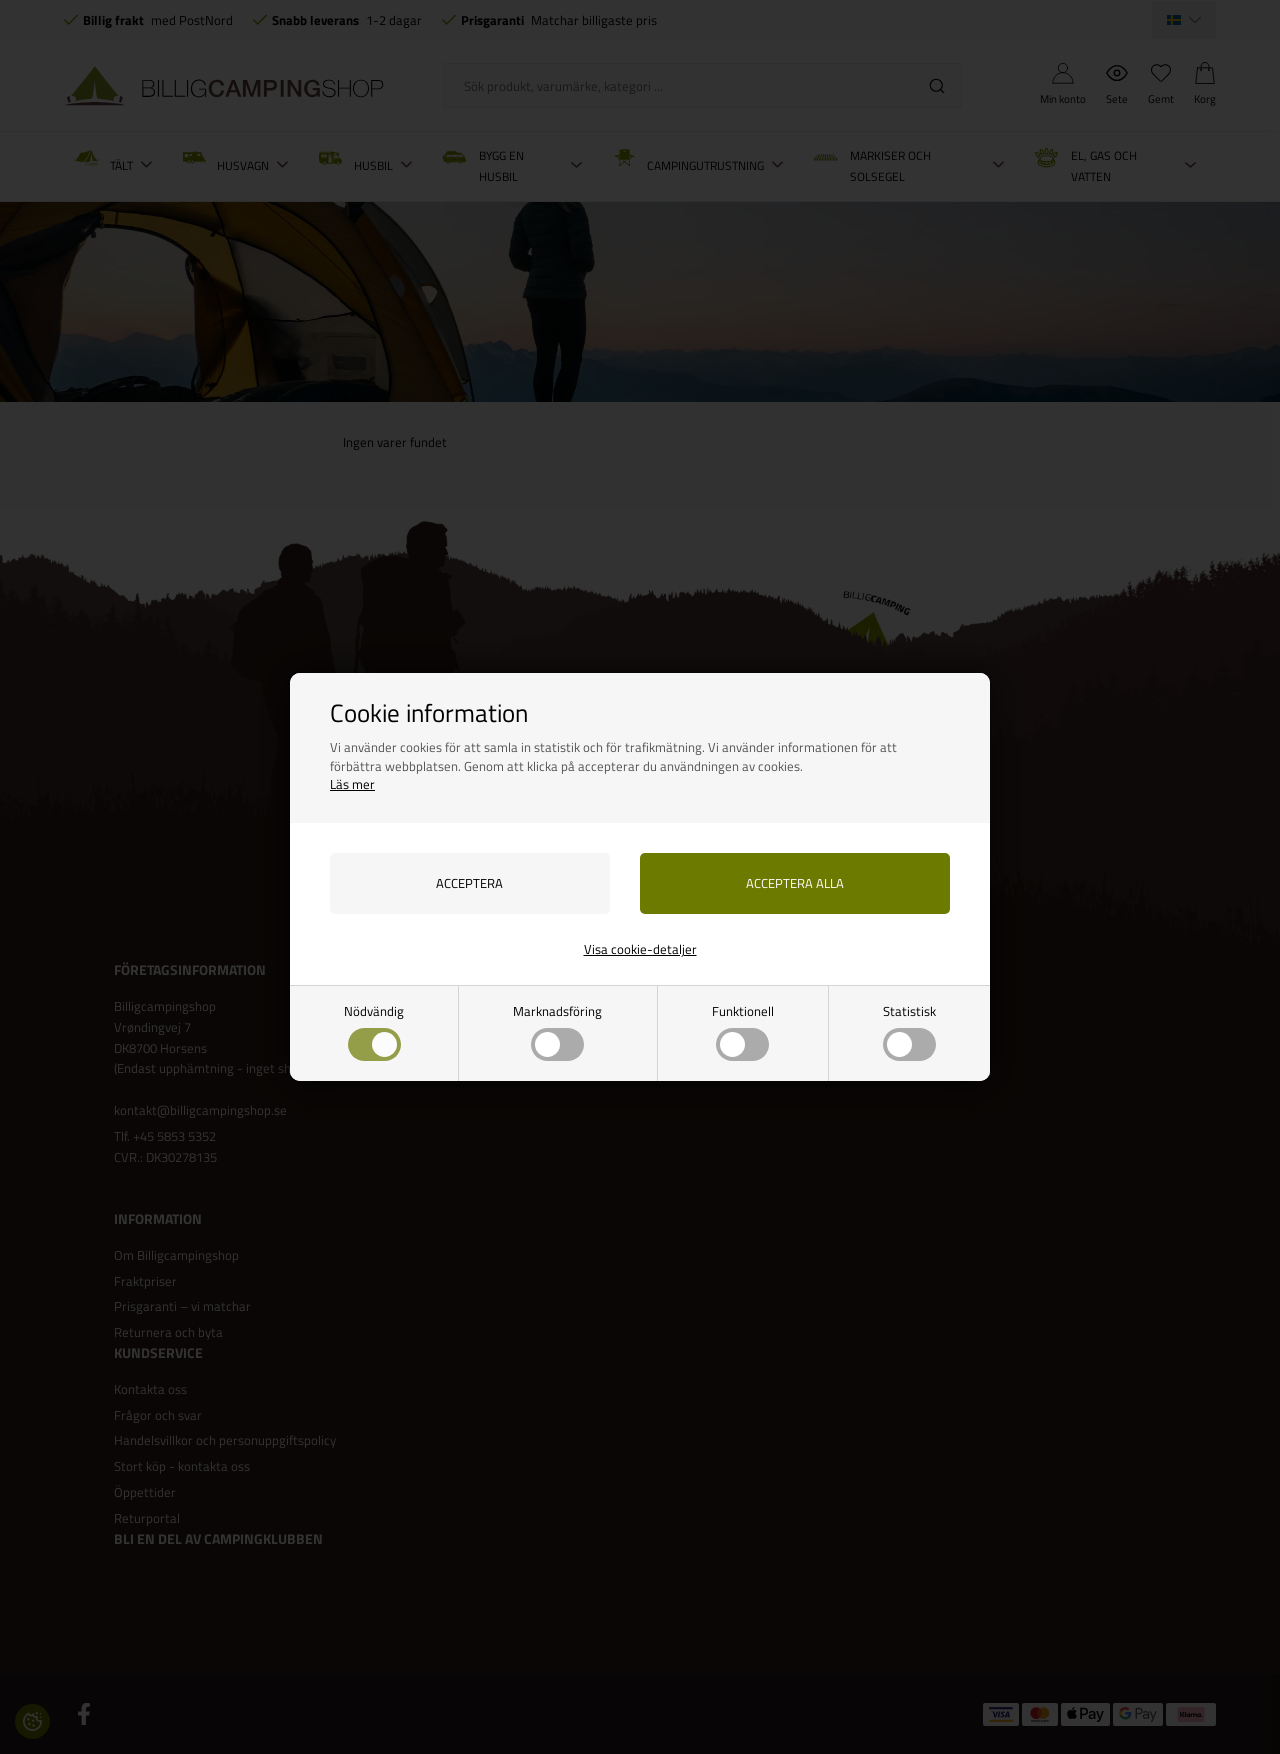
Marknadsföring (557, 1031)
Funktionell (743, 1031)
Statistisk (909, 1031)
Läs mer (352, 784)
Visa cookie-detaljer (640, 949)
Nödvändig (374, 1031)
